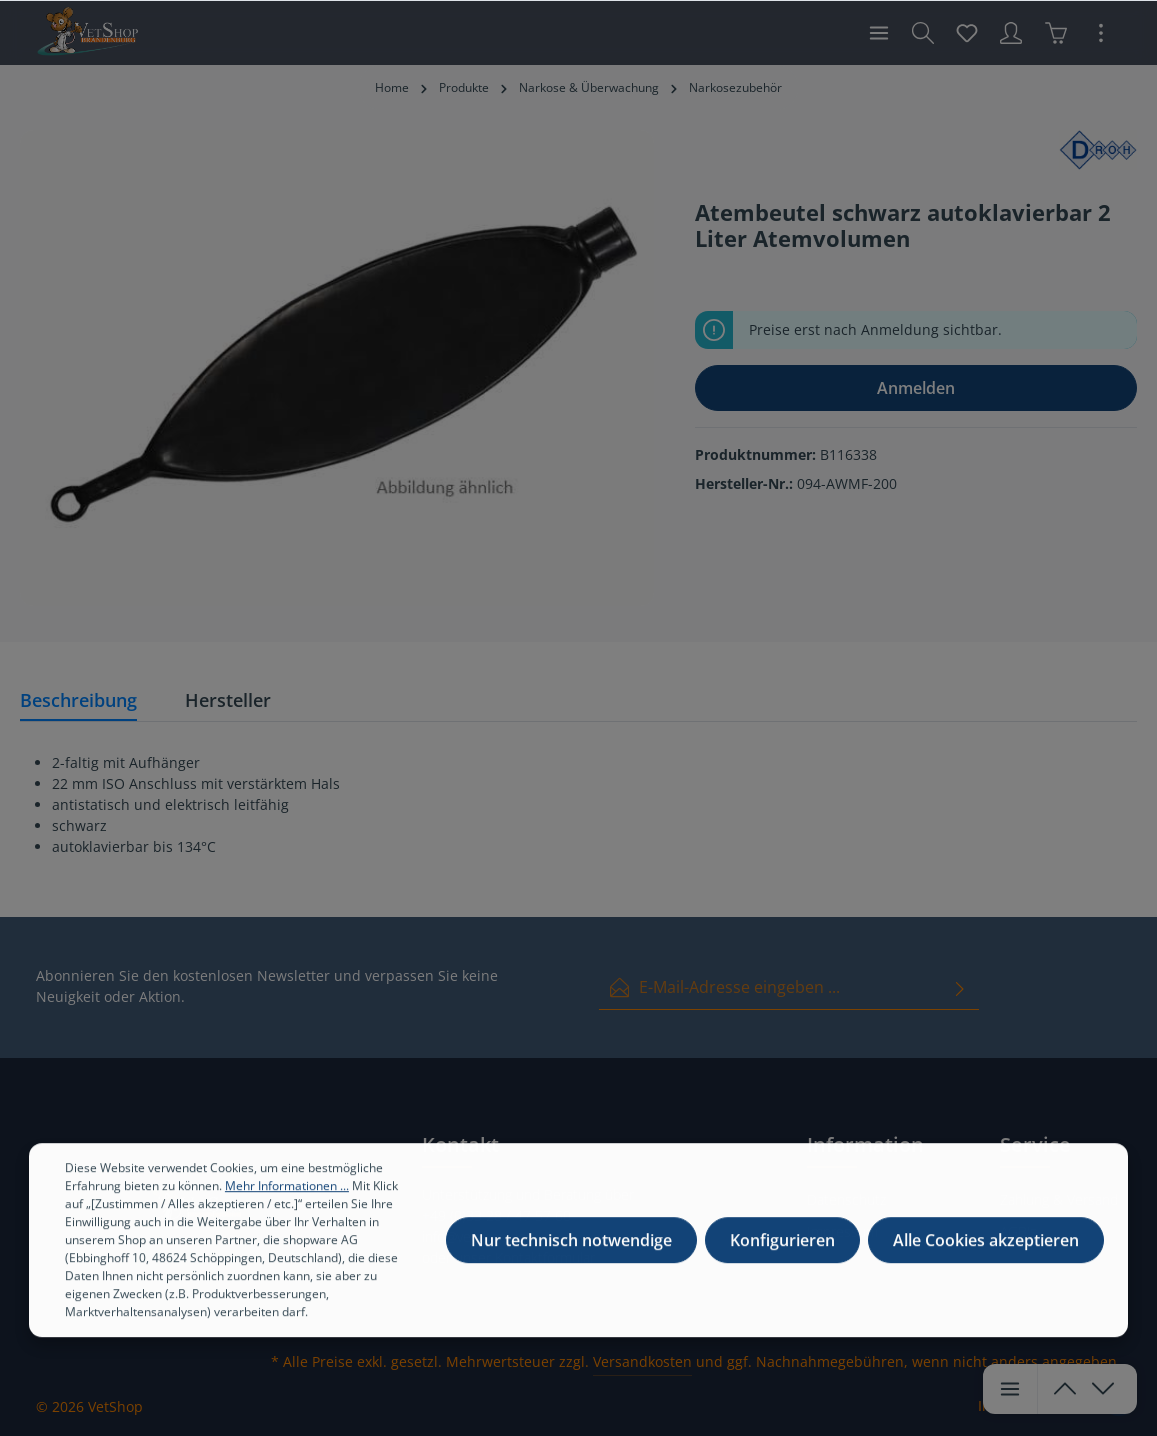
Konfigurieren (782, 1264)
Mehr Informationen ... (287, 1209)
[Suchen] (923, 33)
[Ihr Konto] (1011, 33)
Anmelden (916, 388)
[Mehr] (1101, 33)
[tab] (78, 701)
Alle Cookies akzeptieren (986, 1264)
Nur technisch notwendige (571, 1264)
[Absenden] (960, 987)
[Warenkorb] (1056, 33)
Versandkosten (642, 1361)
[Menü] (879, 33)
